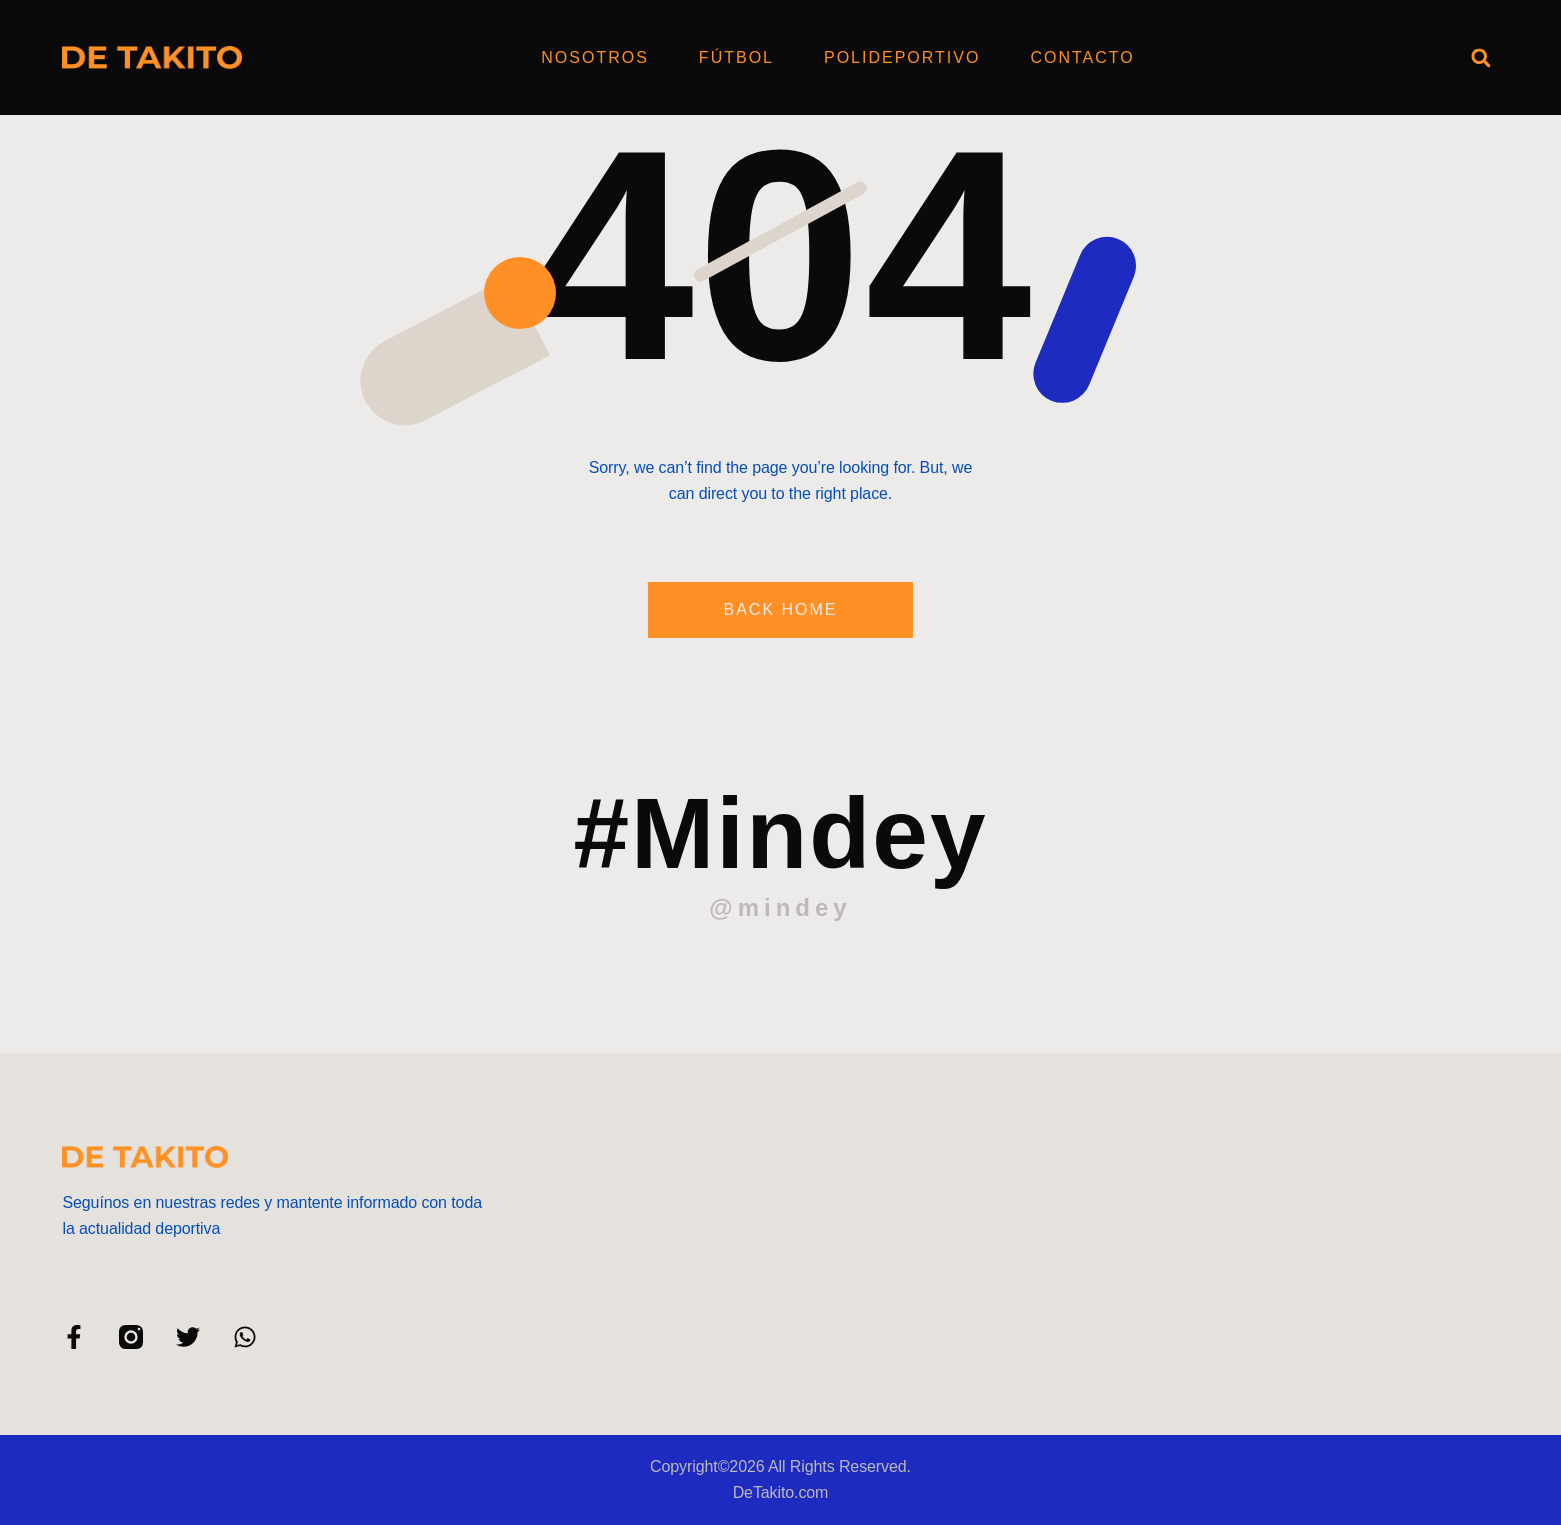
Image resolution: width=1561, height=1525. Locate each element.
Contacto (1082, 57)
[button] (1481, 57)
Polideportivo (902, 57)
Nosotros (595, 57)
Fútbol (736, 57)
